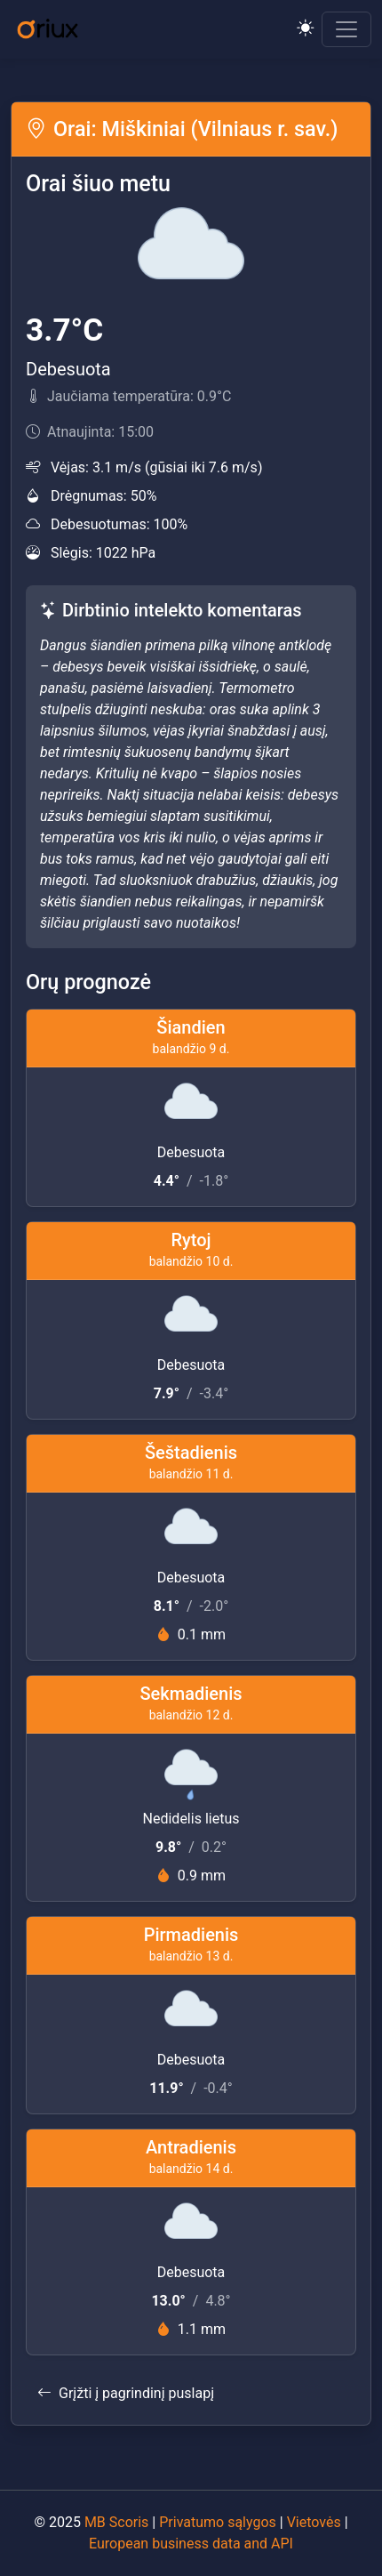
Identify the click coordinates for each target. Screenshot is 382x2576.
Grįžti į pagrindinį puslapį (125, 2393)
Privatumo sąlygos (217, 2522)
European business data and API (191, 2543)
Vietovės (314, 2522)
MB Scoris (116, 2522)
